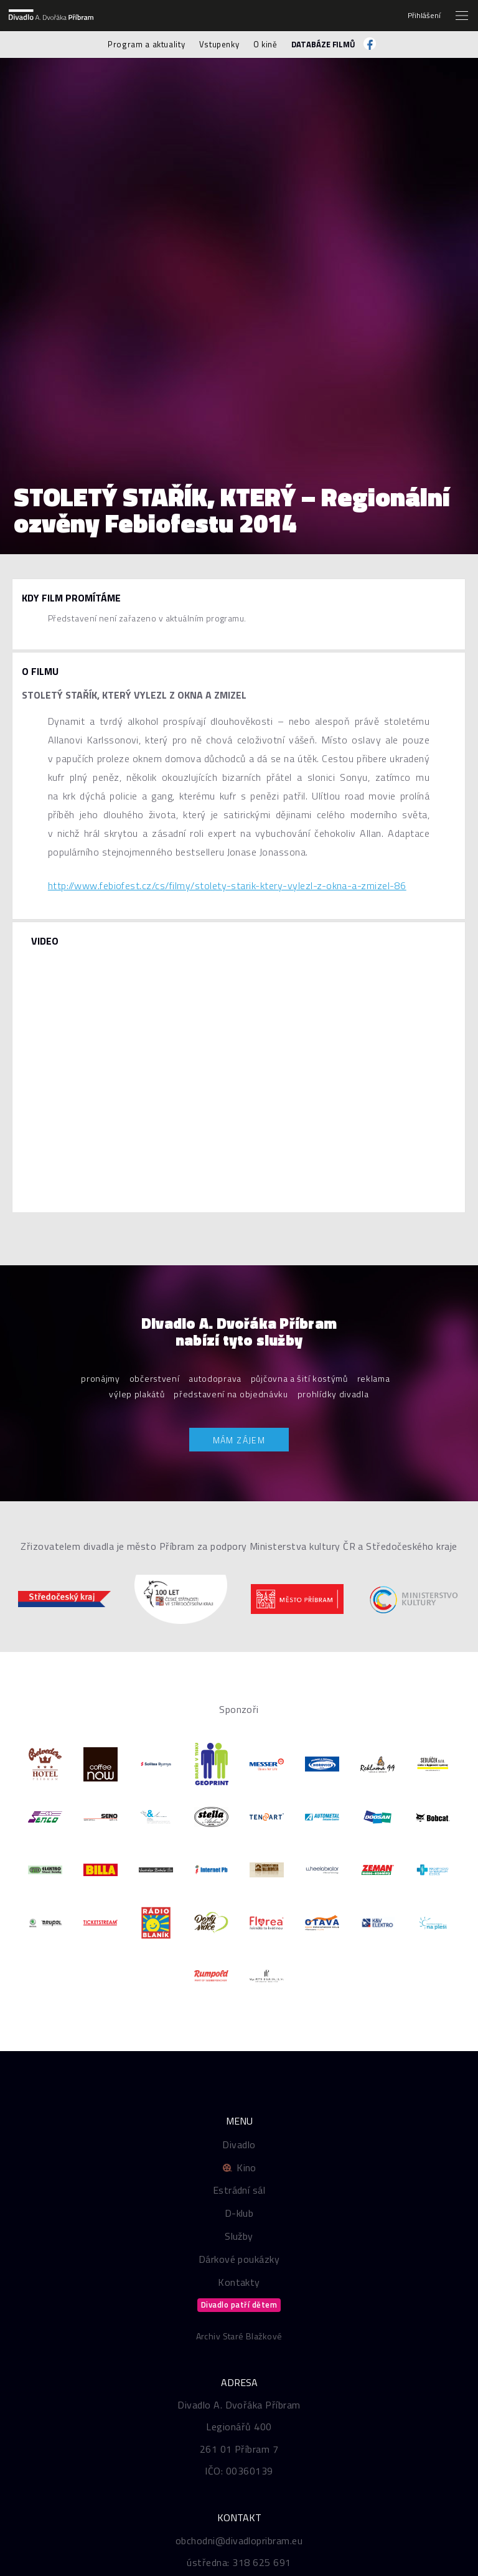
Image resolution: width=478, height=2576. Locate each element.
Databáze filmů (323, 44)
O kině (265, 44)
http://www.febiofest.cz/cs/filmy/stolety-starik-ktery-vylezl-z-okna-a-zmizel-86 (227, 885)
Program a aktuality (146, 44)
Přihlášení (424, 15)
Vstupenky (219, 44)
